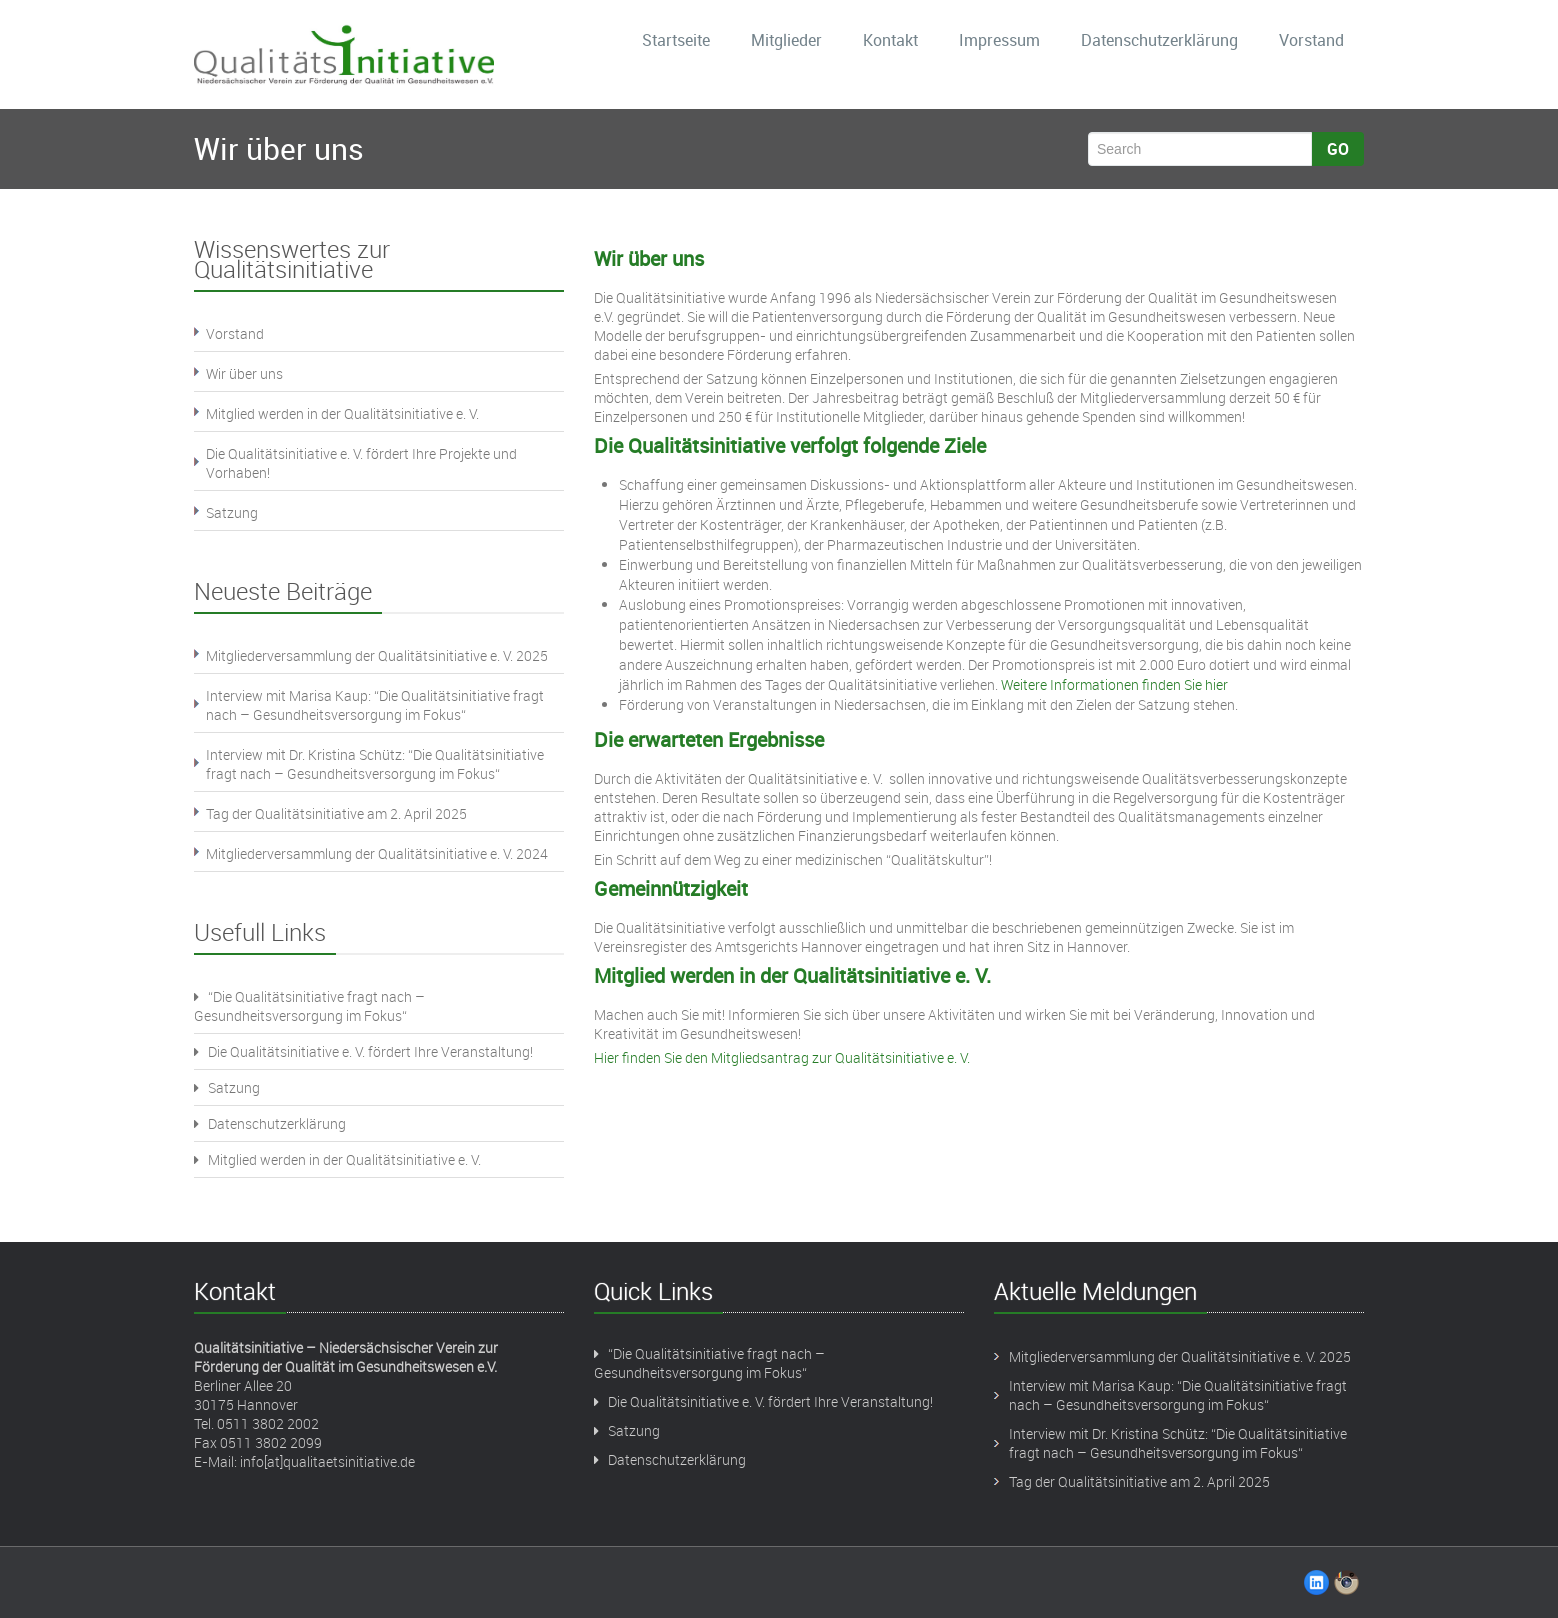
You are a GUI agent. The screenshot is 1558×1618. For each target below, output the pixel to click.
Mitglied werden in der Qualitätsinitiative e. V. (342, 413)
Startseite (676, 40)
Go (1338, 149)
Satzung (232, 512)
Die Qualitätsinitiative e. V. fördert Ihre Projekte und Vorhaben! (361, 463)
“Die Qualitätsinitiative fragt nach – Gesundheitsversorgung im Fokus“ (309, 1006)
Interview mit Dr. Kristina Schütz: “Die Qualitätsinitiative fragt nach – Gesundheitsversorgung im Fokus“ (375, 764)
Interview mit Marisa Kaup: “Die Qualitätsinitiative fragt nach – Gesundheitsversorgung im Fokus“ (375, 705)
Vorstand (1311, 40)
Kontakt (890, 40)
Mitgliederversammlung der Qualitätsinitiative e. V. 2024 (377, 853)
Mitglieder (786, 40)
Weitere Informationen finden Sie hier (1114, 684)
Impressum (999, 40)
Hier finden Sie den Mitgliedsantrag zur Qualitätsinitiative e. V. (782, 1057)
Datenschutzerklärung (1159, 40)
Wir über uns (244, 373)
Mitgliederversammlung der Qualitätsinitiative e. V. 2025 (377, 655)
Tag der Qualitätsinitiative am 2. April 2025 (336, 813)
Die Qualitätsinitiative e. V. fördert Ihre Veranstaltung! (363, 1051)
